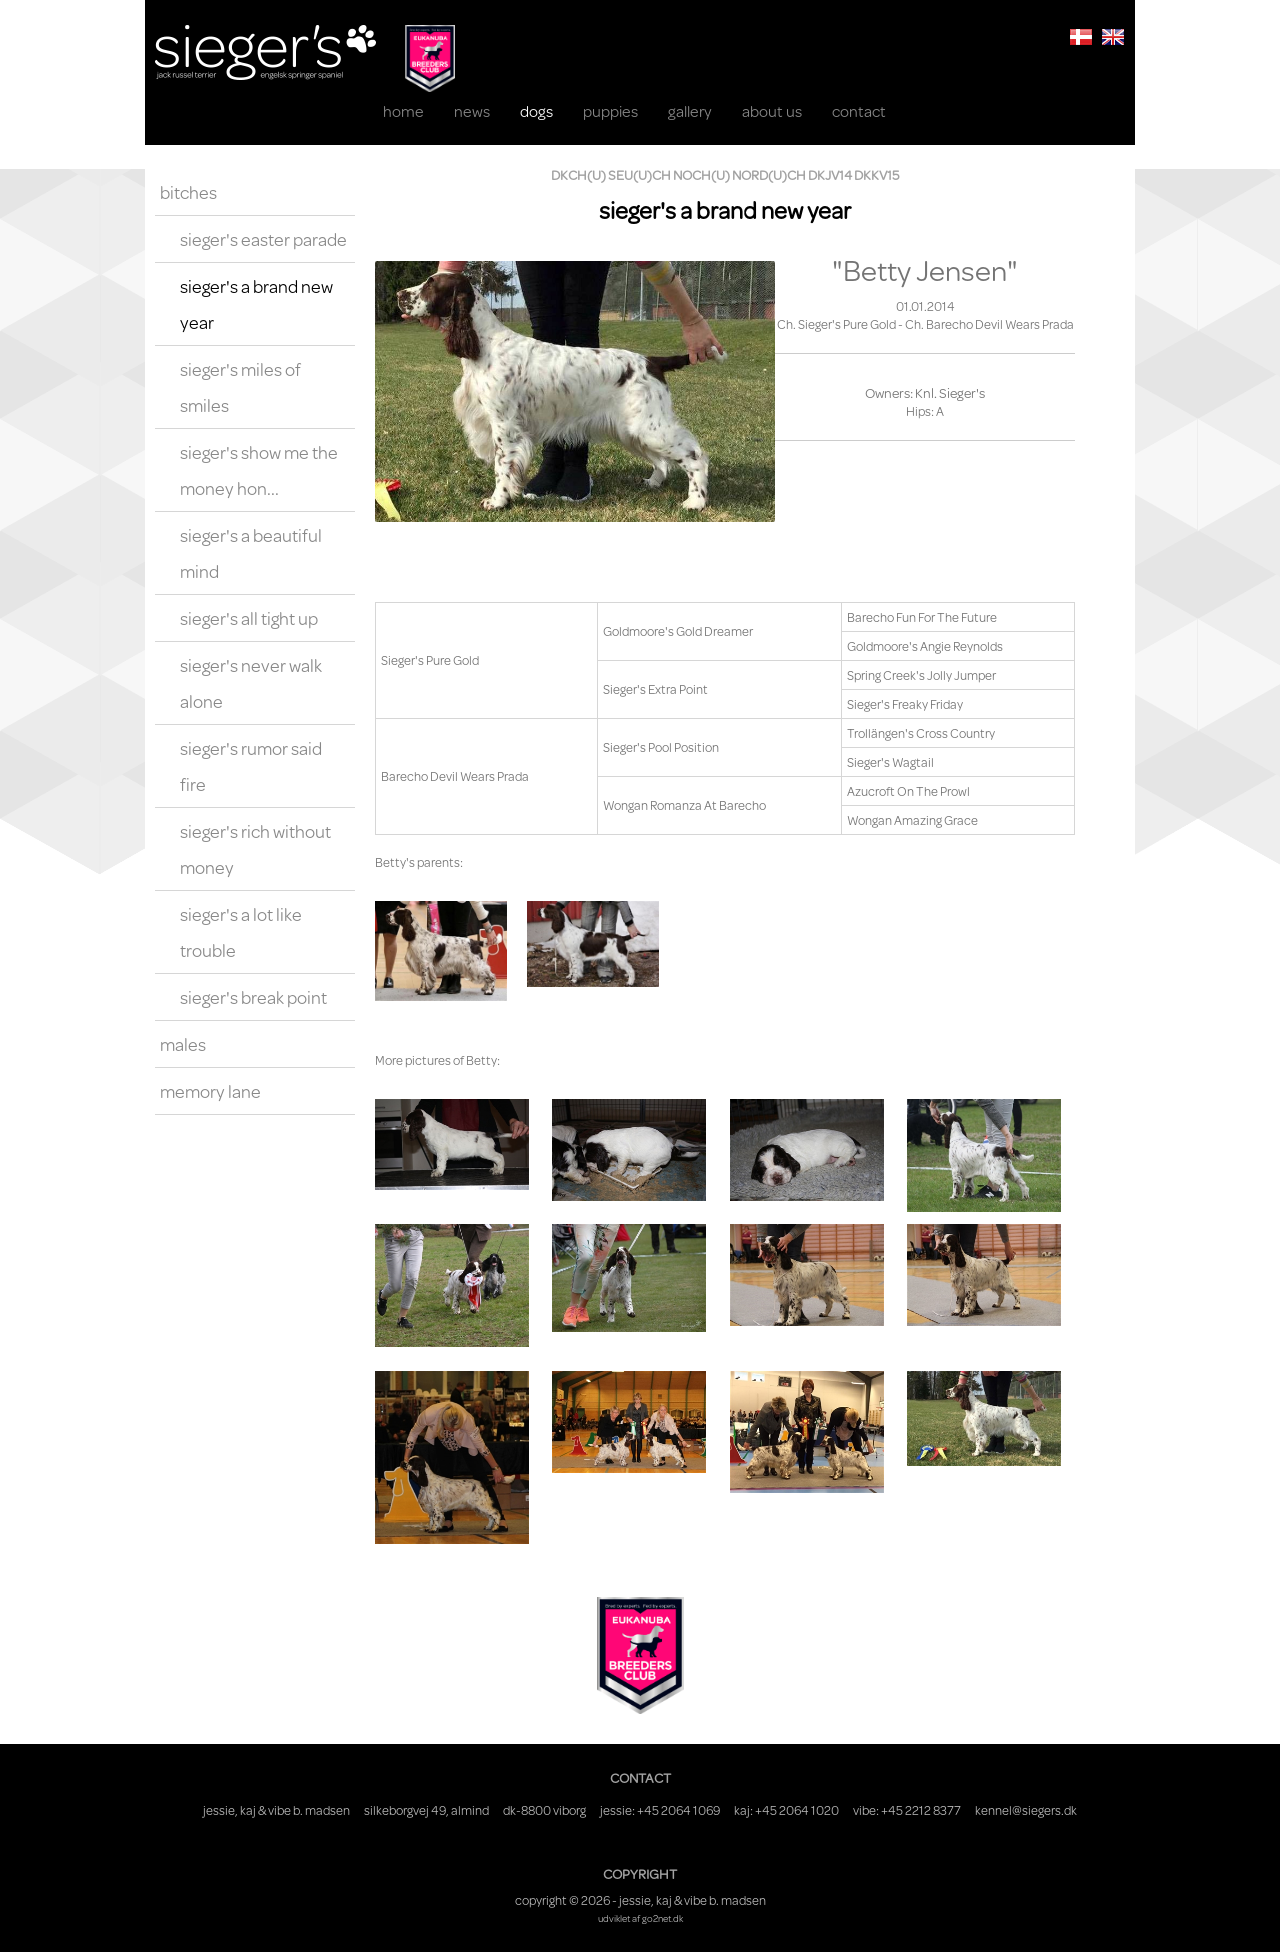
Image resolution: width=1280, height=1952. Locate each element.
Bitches (188, 192)
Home (403, 110)
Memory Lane (210, 1091)
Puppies (610, 110)
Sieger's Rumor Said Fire (251, 766)
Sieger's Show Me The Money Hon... (259, 470)
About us (772, 110)
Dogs (536, 110)
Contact (859, 110)
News (472, 110)
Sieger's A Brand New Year (256, 304)
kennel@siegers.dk (1026, 1810)
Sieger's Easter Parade (263, 239)
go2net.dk (662, 1918)
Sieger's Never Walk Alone (251, 683)
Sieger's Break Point (253, 997)
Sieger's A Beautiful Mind (251, 553)
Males (183, 1044)
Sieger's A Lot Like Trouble (241, 932)
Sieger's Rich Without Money (255, 849)
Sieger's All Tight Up (249, 618)
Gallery (690, 110)
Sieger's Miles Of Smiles (240, 387)
